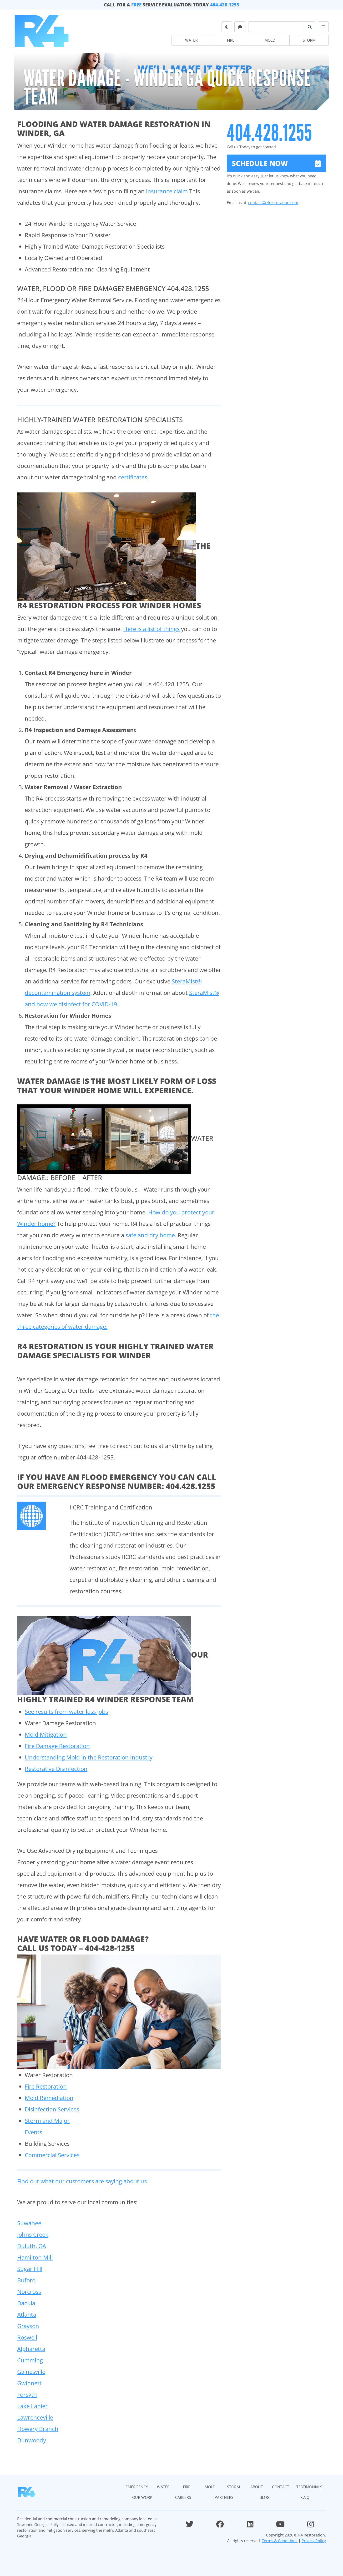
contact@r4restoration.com (273, 202)
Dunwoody (31, 2440)
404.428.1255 (224, 4)
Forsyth (27, 2394)
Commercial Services (52, 2155)
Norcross (29, 2291)
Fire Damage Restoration (57, 1746)
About (256, 2487)
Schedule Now (276, 163)
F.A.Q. (305, 2497)
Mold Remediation (49, 2098)
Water (191, 40)
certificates (132, 477)
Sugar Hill (29, 2269)
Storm (309, 40)
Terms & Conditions (280, 2540)
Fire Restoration (46, 2086)
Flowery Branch (37, 2429)
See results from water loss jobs (66, 1711)
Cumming (30, 2360)
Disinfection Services (52, 2109)
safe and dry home (150, 1235)
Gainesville (31, 2372)
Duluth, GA (31, 2246)
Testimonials (309, 2487)
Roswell (27, 2337)
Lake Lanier (32, 2406)
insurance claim (167, 191)
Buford (26, 2280)
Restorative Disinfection (56, 1769)
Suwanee (29, 2223)
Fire (230, 40)
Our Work (142, 2497)
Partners (224, 2497)
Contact (280, 2487)
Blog (265, 2497)
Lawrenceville (35, 2417)
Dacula (26, 2303)
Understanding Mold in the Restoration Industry (88, 1757)
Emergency (137, 2487)
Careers (183, 2497)
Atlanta (26, 2314)
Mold (269, 40)
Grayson (28, 2326)
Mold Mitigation (46, 1734)
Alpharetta (31, 2349)
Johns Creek (32, 2234)
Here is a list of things (151, 629)
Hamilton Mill (35, 2257)
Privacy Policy (314, 2540)
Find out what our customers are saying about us (82, 2181)
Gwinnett (29, 2383)
